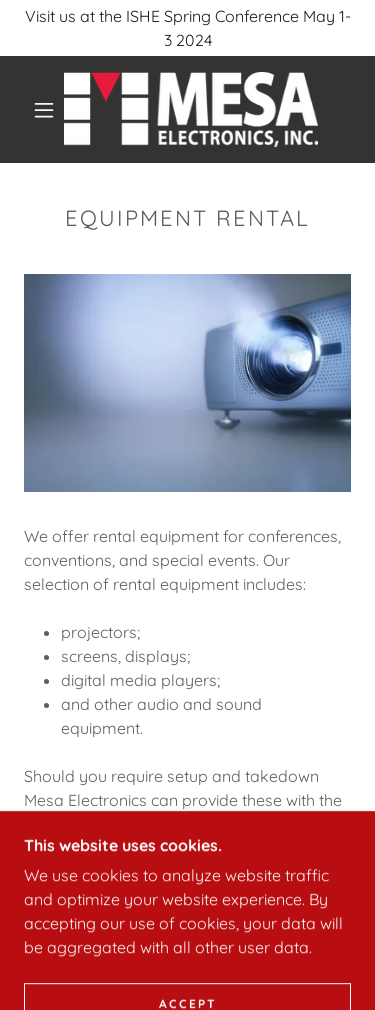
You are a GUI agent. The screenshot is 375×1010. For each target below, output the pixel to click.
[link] (191, 109)
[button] (44, 110)
